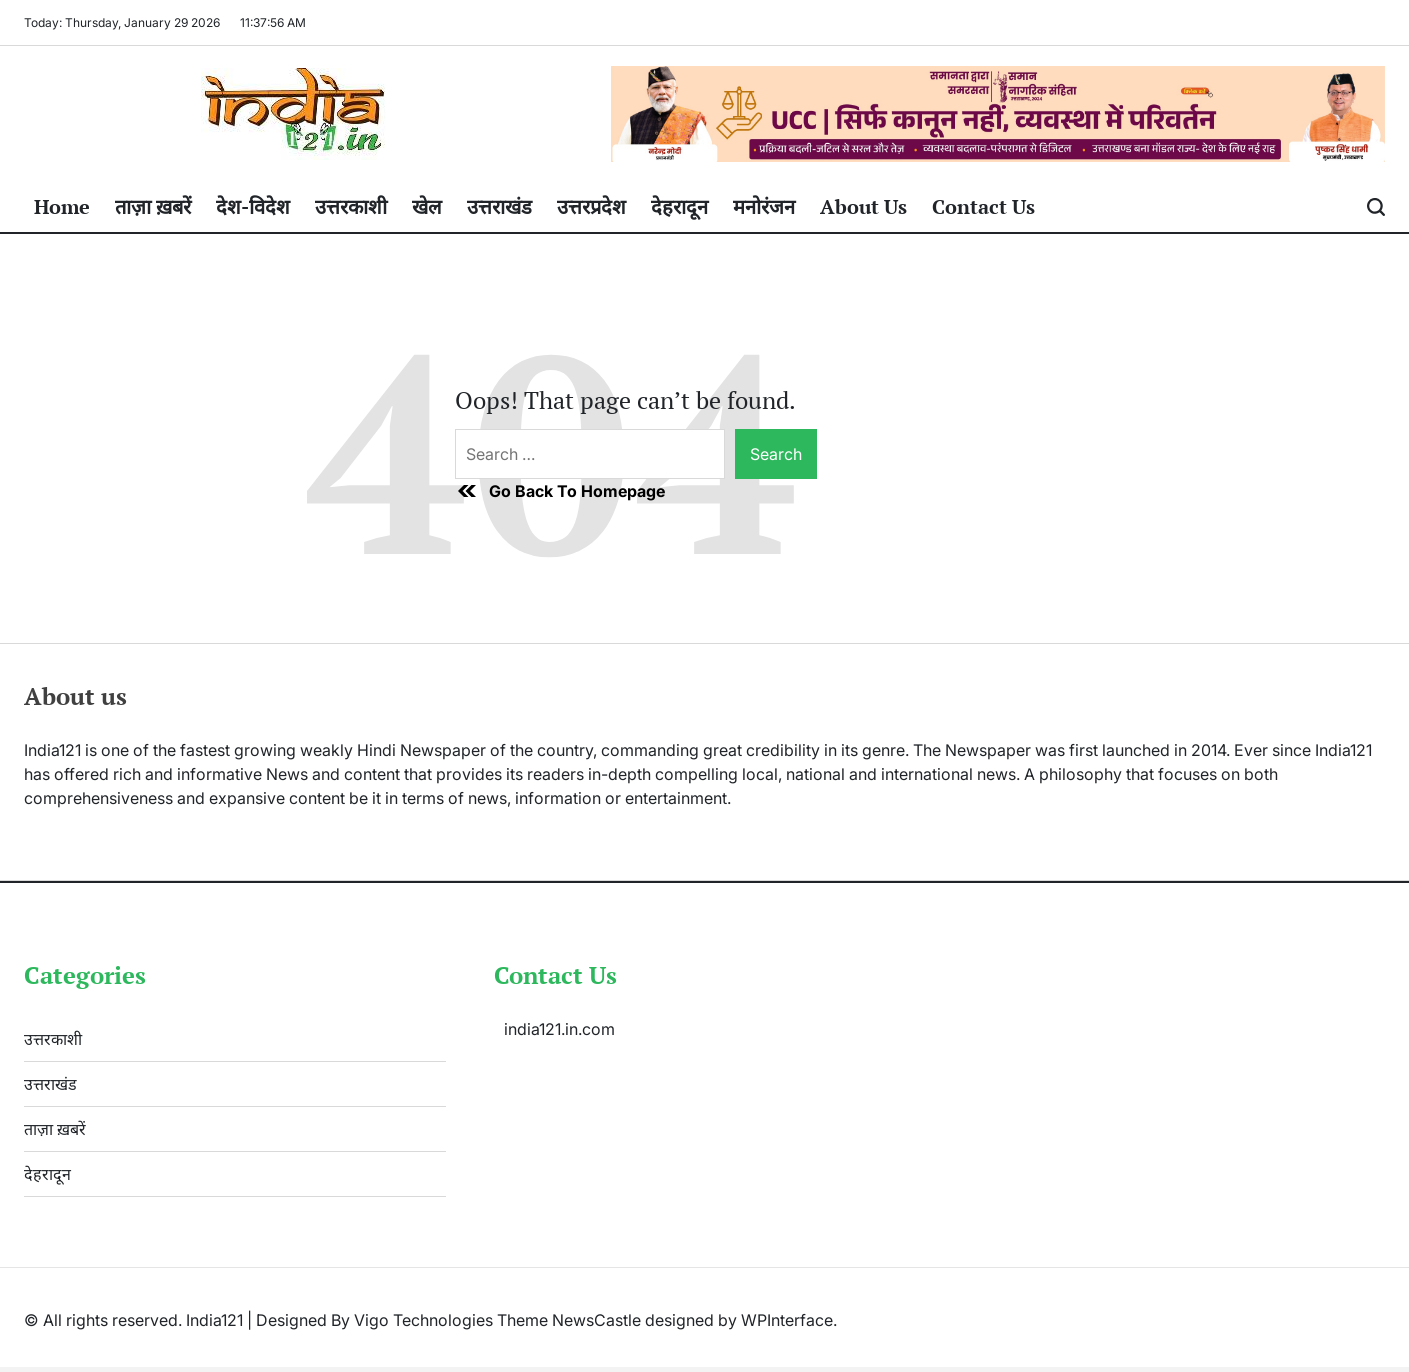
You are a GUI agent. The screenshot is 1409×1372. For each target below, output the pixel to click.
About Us (863, 206)
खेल (427, 206)
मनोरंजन (764, 206)
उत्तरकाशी (351, 206)
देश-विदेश (253, 206)
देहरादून (679, 206)
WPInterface (787, 1320)
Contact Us (983, 206)
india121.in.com (559, 1029)
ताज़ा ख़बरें (153, 206)
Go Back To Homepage (560, 491)
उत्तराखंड (499, 206)
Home (62, 206)
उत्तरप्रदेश (591, 206)
